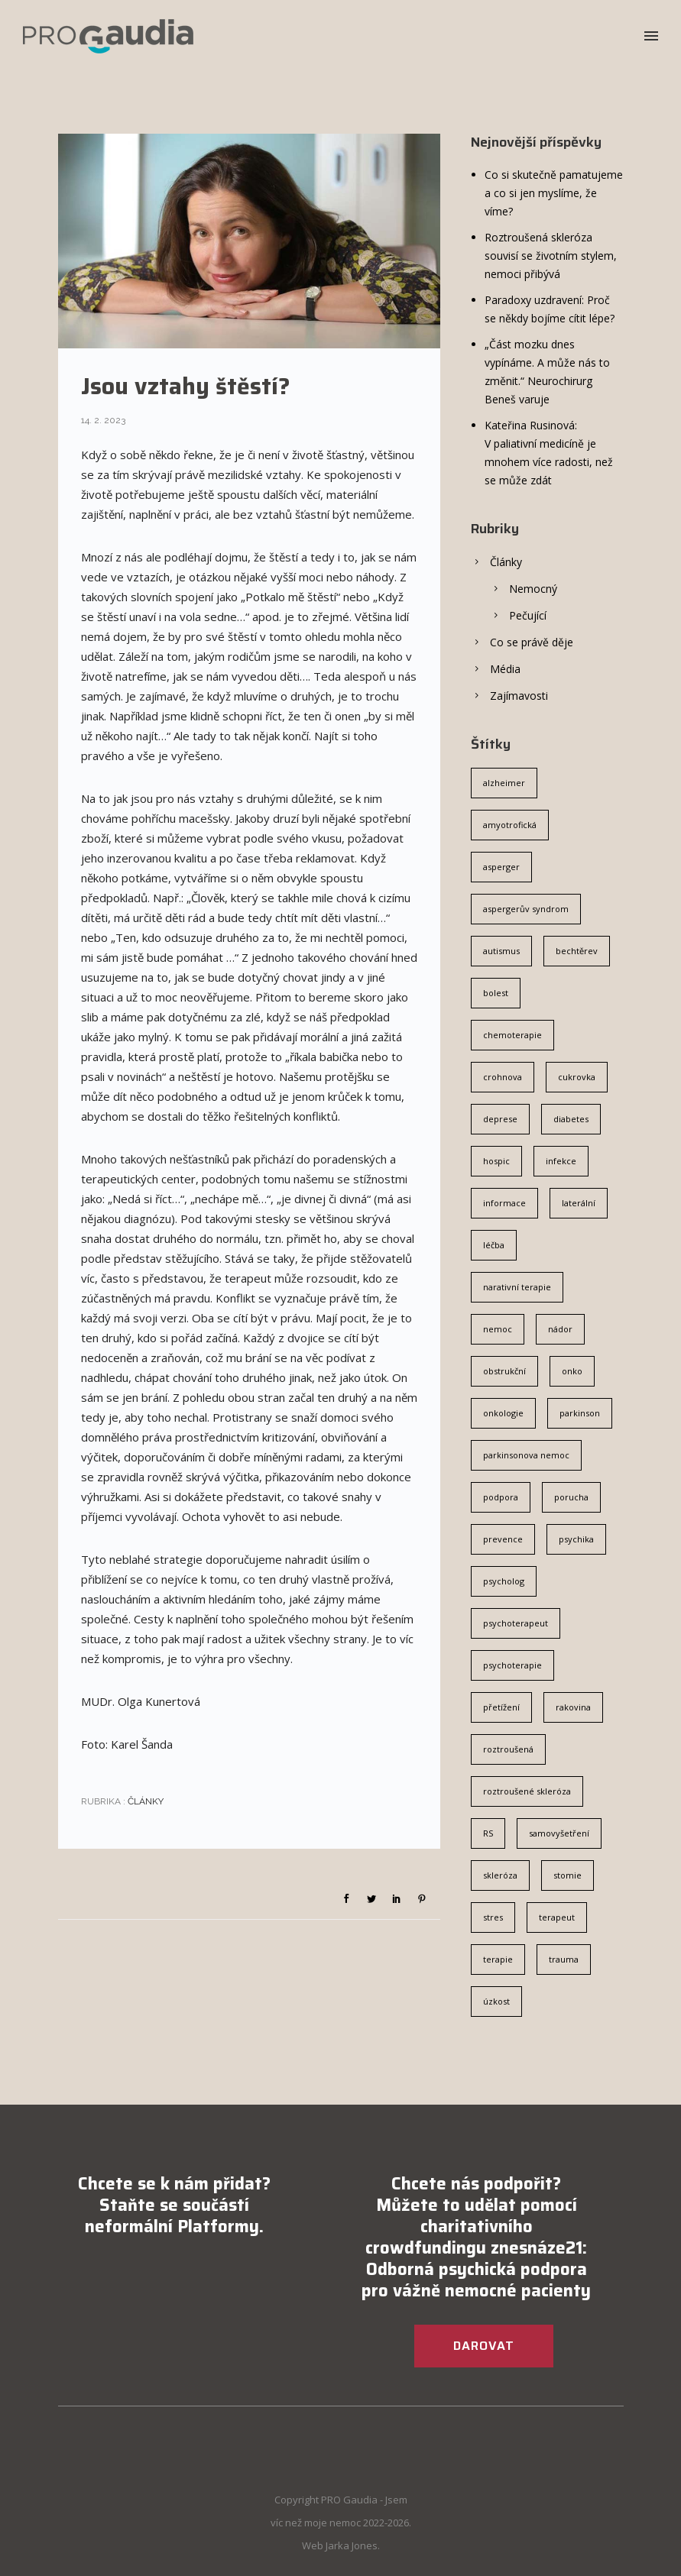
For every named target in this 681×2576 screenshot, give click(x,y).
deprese (500, 1119)
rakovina (573, 1707)
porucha (571, 1497)
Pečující (527, 615)
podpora (500, 1497)
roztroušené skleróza (527, 1791)
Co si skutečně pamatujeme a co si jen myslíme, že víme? (554, 192)
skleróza (500, 1875)
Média (505, 669)
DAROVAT (483, 2345)
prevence (503, 1539)
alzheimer (504, 782)
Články (144, 1801)
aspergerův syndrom (526, 908)
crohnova (502, 1077)
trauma (564, 1959)
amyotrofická (510, 824)
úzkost (496, 2001)
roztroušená (508, 1749)
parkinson (579, 1413)
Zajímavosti (519, 695)
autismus (501, 950)
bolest (495, 992)
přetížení (501, 1707)
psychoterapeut (515, 1623)
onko (572, 1371)
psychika (576, 1539)
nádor (560, 1329)
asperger (501, 866)
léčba (493, 1245)
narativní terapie (517, 1287)
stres (493, 1917)
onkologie (503, 1413)
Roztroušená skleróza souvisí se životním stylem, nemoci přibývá (551, 255)
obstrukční (504, 1371)
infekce (561, 1161)
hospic (496, 1161)
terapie (498, 1959)
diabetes (571, 1119)
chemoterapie (512, 1034)
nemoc (497, 1329)
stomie (567, 1875)
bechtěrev (577, 950)
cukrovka (576, 1077)
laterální (578, 1203)
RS (488, 1833)
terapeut (557, 1917)
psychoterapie (512, 1665)
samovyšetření (559, 1833)
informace (504, 1203)
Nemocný (533, 588)
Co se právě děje (531, 642)
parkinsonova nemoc (526, 1455)
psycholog (503, 1581)
